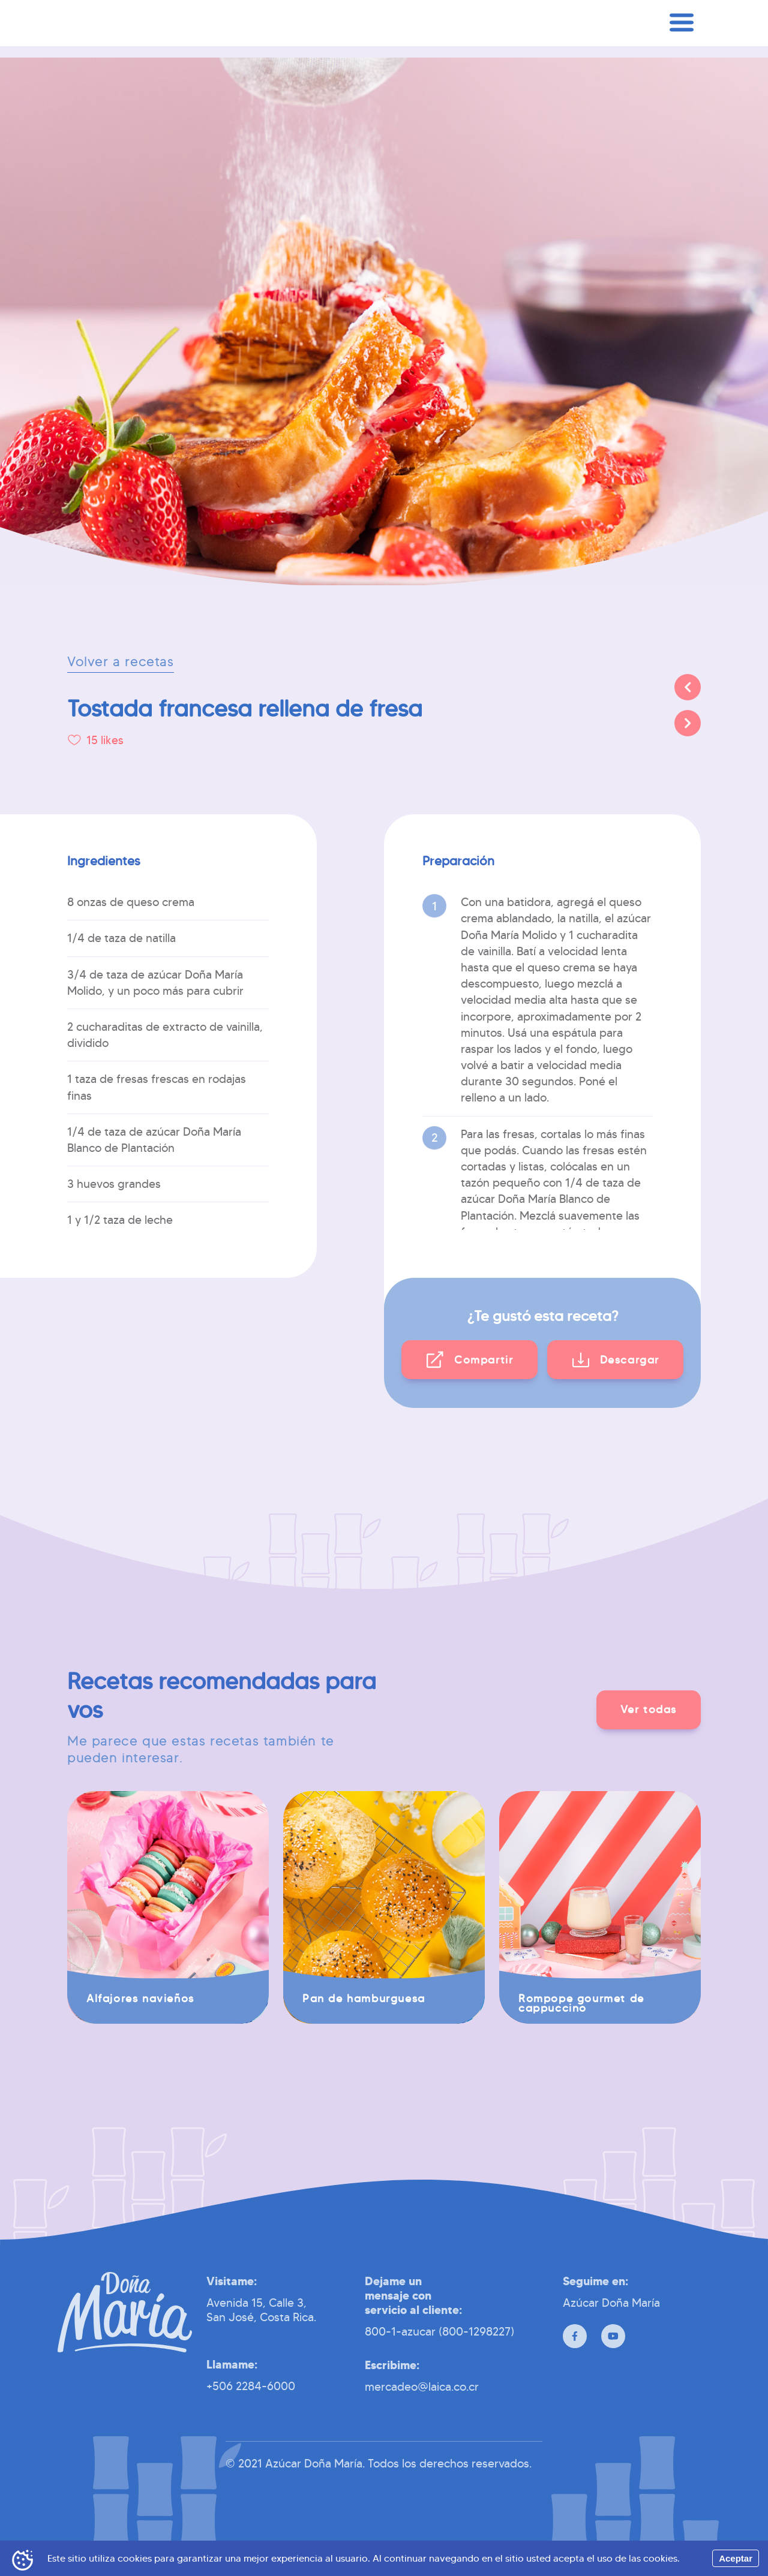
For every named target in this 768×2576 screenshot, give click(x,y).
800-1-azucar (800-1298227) (439, 2331)
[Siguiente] (687, 723)
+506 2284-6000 (250, 2386)
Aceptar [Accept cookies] (735, 2558)
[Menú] (681, 43)
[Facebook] (575, 2336)
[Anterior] (687, 687)
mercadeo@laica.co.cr (422, 2386)
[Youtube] (613, 2336)
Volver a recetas (120, 662)
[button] (469, 1359)
